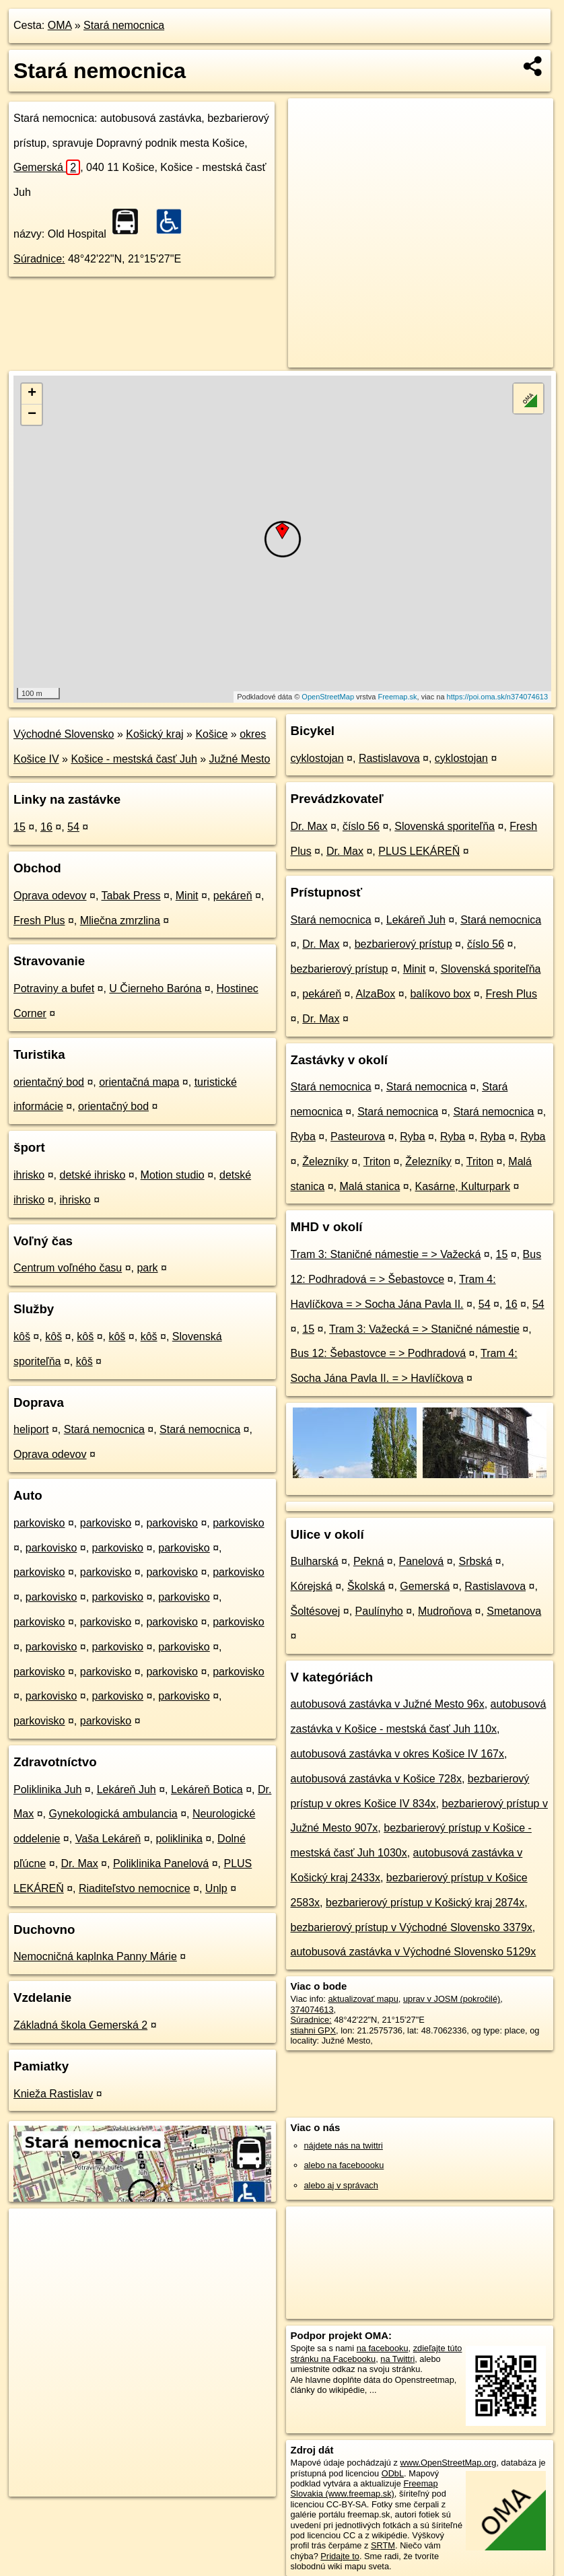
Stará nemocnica (123, 25)
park (147, 1268)
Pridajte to (339, 2556)
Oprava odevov (50, 895)
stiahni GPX (314, 2030)
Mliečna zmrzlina (120, 920)
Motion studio (173, 1175)
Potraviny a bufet (53, 988)
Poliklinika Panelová (161, 1863)
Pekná (368, 1561)
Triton (376, 1161)
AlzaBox (376, 994)
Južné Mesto (240, 759)
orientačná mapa (139, 1082)
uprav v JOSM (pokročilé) (451, 1999)
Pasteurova (357, 1136)
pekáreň (232, 895)
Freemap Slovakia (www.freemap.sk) (364, 2488)
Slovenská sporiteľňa (444, 826)
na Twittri (397, 2359)
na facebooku (383, 2348)
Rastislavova (389, 758)
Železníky (325, 1161)
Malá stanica (369, 1186)
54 (73, 827)
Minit (187, 895)
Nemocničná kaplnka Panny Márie (95, 1956)
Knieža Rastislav (53, 2093)
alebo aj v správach (341, 2185)
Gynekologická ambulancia (112, 1813)
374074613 (312, 2010)
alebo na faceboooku (344, 2165)
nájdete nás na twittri (343, 2145)
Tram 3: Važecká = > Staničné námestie (424, 1329)
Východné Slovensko (63, 734)
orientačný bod (48, 1082)
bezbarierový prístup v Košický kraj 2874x (425, 1902)
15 (19, 827)
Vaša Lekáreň (108, 1838)
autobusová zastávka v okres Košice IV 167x (398, 1754)
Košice (211, 734)
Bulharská (315, 1561)
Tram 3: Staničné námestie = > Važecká (386, 1254)
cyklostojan (317, 758)
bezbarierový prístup (403, 944)
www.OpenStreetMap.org (448, 2463)
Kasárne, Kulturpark (462, 1186)
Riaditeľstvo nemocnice (134, 1888)
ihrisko (28, 1175)
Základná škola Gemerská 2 (80, 2025)
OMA (60, 25)
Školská (366, 1586)
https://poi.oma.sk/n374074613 (497, 697)
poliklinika (178, 1838)
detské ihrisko (92, 1175)
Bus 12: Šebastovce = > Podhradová (378, 1353)
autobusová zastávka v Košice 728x (376, 1778)
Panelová (421, 1561)
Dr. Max (79, 1863)
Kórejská (311, 1586)
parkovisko (39, 1523)
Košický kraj (154, 734)
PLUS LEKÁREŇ (419, 851)
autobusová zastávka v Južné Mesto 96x (388, 1704)
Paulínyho (379, 1611)
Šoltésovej (316, 1611)
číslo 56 (361, 826)
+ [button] (32, 394)
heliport (30, 1429)
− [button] (32, 415)
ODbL (393, 2473)
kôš (21, 1336)
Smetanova (514, 1611)
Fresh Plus (39, 920)
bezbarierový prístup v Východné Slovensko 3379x (411, 1927)
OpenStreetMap (328, 697)
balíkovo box (440, 994)
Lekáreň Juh (126, 1789)
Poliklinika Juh (47, 1789)
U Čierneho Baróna (155, 988)
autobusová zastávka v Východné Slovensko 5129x (413, 1951)
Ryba (303, 1136)
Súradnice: (39, 259)
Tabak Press (130, 895)
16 (46, 827)
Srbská (476, 1561)
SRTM (383, 2545)
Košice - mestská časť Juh (134, 759)
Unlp (216, 1888)
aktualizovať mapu (363, 1999)
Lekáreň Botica (207, 1789)
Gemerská (46, 167)
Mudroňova (445, 1611)
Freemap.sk (397, 697)
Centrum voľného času (67, 1268)
